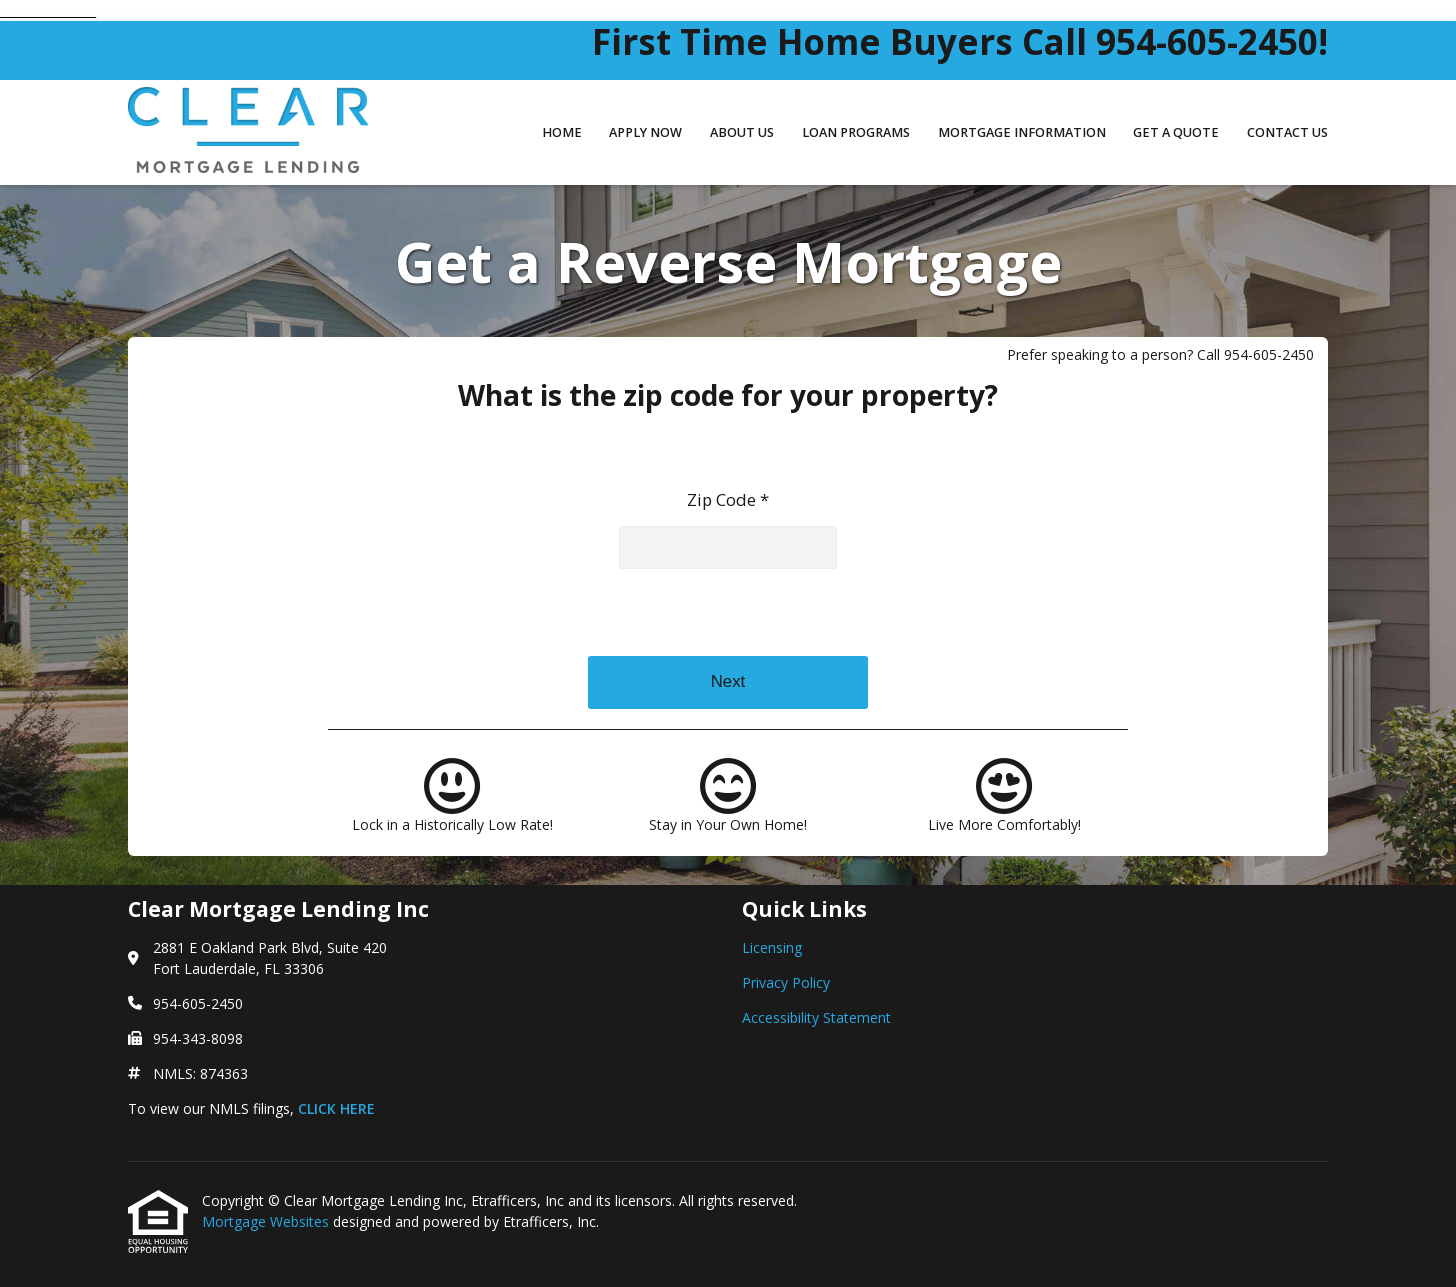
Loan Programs (856, 132)
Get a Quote (1176, 132)
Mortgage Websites (267, 1221)
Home (562, 132)
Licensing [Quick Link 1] (772, 947)
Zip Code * (728, 499)
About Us (742, 132)
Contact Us (1287, 132)
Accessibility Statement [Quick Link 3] (816, 1017)
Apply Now (645, 132)
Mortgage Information (1022, 132)
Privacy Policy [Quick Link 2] (786, 982)
